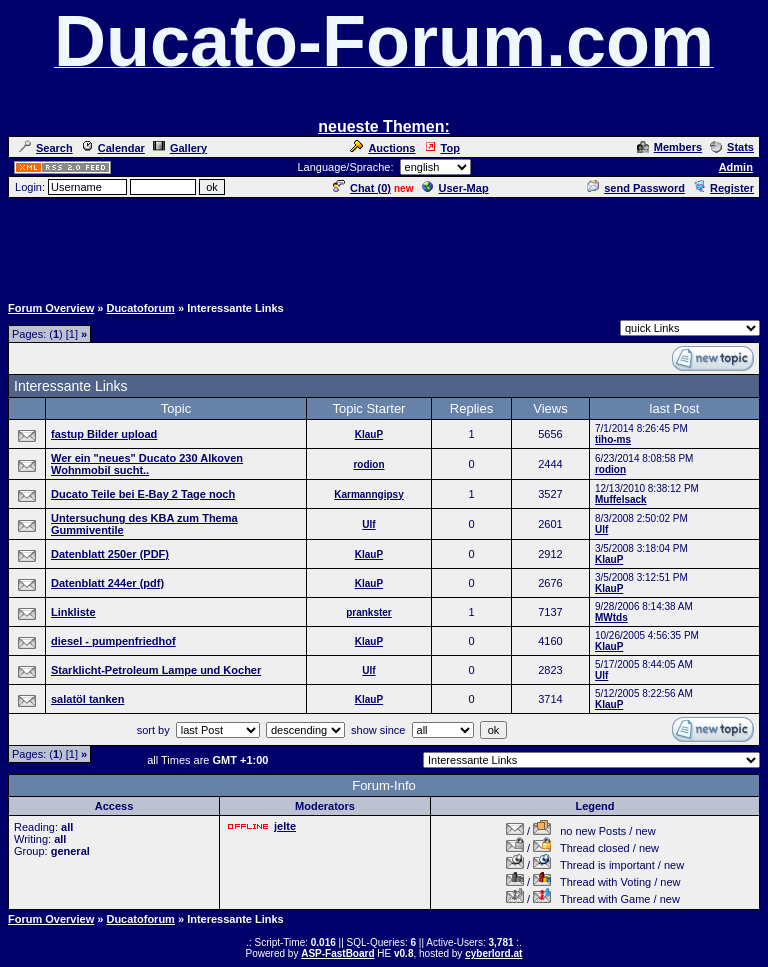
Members (669, 147)
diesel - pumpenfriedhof (113, 641)
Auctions (382, 148)
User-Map (455, 188)
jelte (285, 826)
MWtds (611, 617)
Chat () (362, 188)
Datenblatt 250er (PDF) (110, 554)
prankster (369, 612)
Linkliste (73, 612)
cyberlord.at (493, 953)
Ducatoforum (140, 308)
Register (723, 188)
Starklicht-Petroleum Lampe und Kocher (156, 670)
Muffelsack (621, 499)
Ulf (368, 524)
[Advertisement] (384, 245)
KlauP (369, 434)
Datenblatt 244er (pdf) (107, 583)
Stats (732, 147)
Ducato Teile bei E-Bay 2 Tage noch (143, 494)
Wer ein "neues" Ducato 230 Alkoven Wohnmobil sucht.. (147, 464)
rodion (368, 464)
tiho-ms (613, 439)
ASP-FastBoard (337, 953)
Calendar (113, 148)
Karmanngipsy (368, 494)
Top (442, 148)
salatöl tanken (87, 699)
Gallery (180, 148)
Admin (736, 167)
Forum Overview (51, 308)
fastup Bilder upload (104, 434)
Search (46, 148)
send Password (636, 188)
